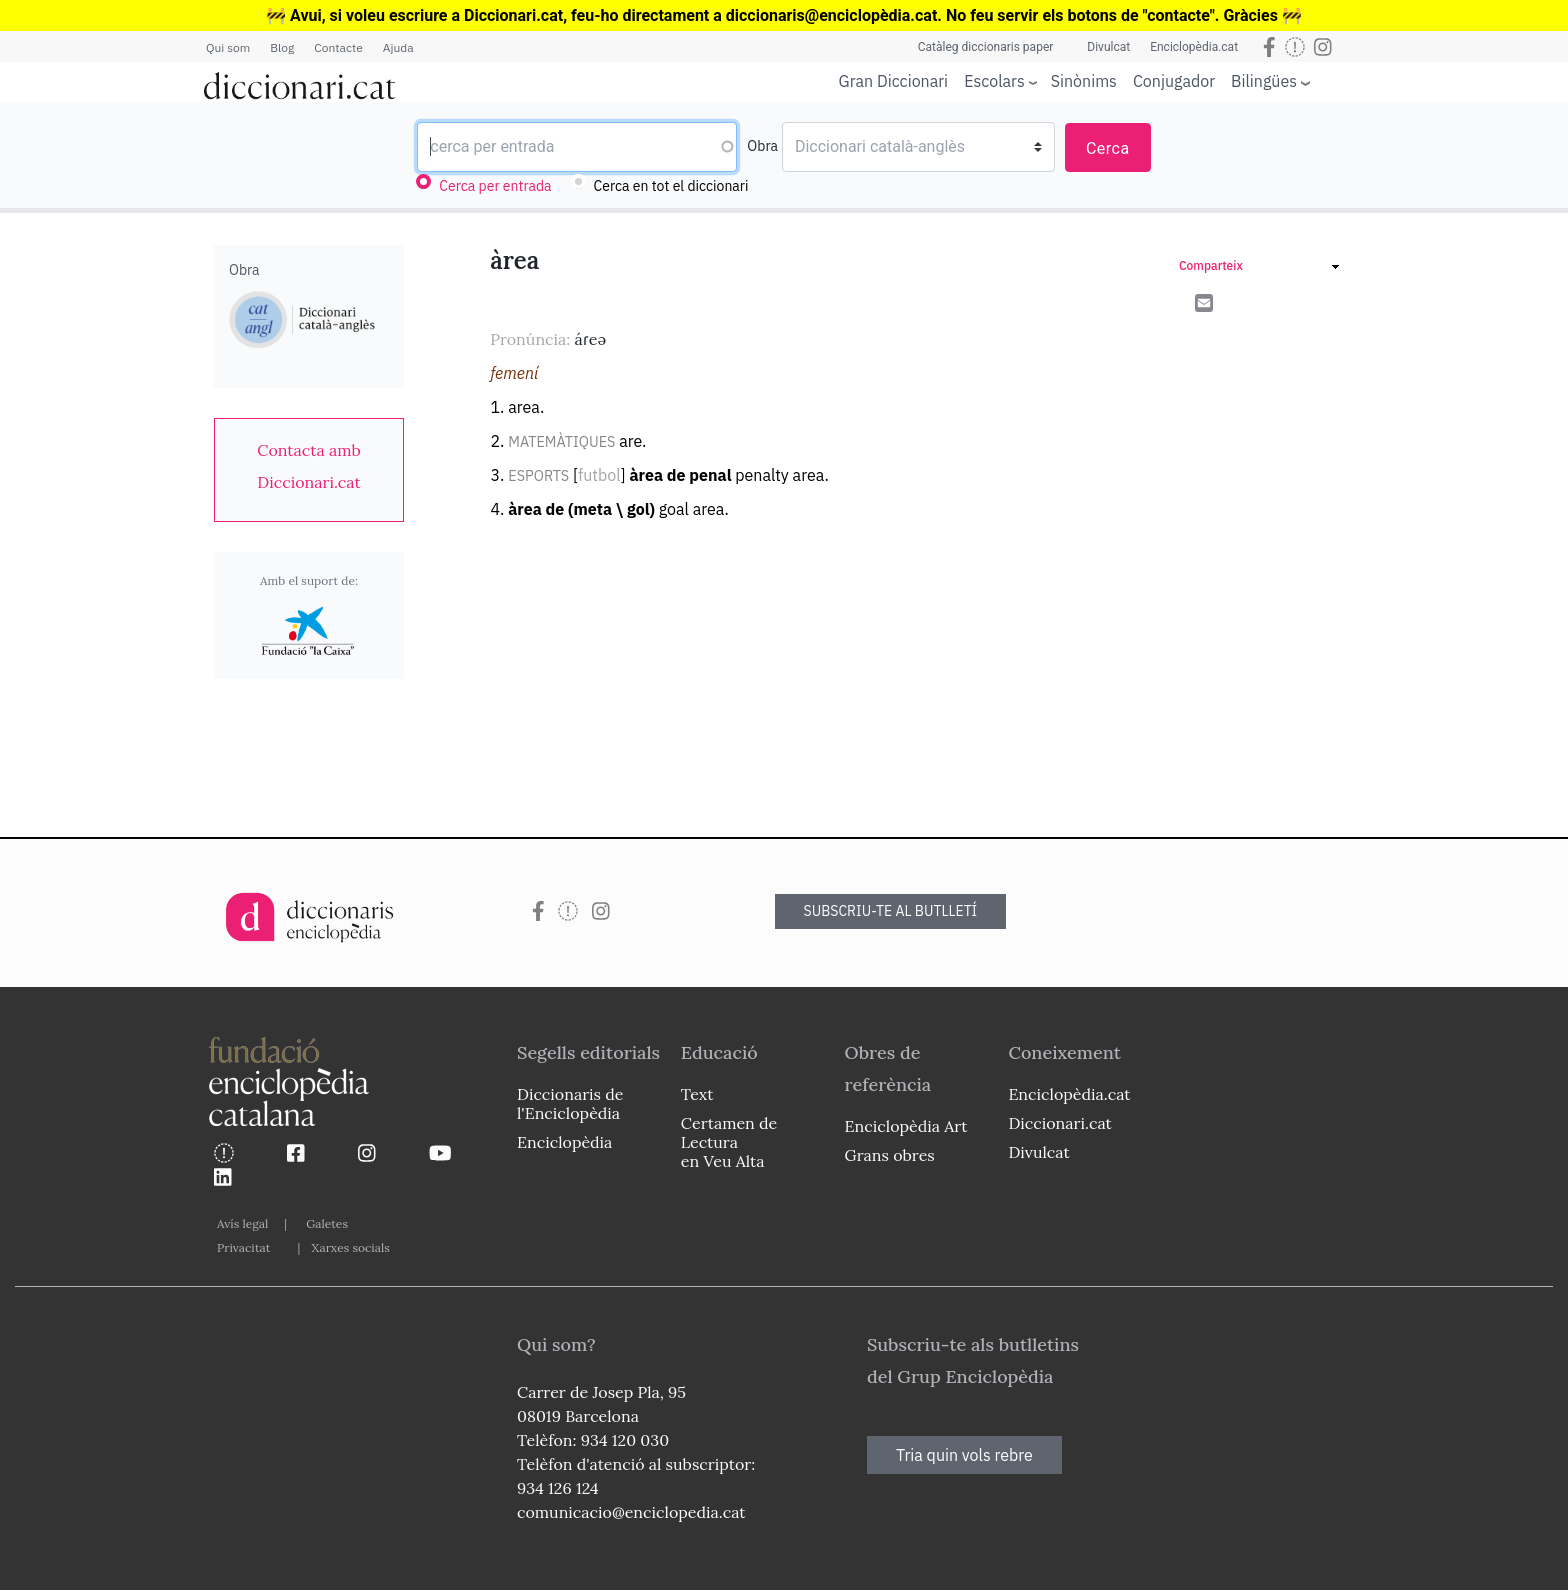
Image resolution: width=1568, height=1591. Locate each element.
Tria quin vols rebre (964, 1455)
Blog (282, 47)
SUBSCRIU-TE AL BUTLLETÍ (891, 911)
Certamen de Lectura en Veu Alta (729, 1142)
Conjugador (1174, 81)
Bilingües (1264, 80)
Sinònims (1084, 81)
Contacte (338, 47)
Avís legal (242, 1223)
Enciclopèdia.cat (1194, 47)
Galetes (327, 1223)
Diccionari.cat (1059, 1123)
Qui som (228, 47)
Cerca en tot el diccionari (671, 186)
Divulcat (1108, 47)
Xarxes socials (350, 1247)
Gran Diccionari (894, 81)
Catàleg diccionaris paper (986, 47)
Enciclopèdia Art (906, 1126)
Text (697, 1094)
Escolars (994, 80)
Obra (762, 146)
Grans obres (890, 1155)
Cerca (1108, 148)
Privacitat (243, 1247)
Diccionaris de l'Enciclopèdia (570, 1103)
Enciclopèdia (564, 1142)
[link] (309, 466)
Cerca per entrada (495, 186)
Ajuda (398, 47)
